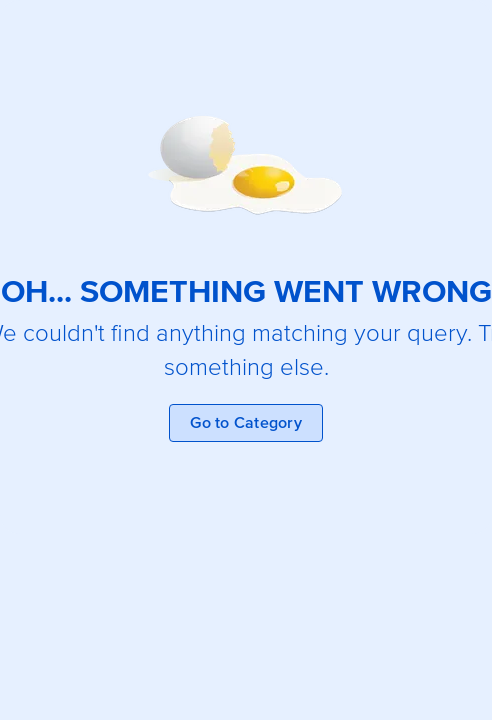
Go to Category (246, 423)
